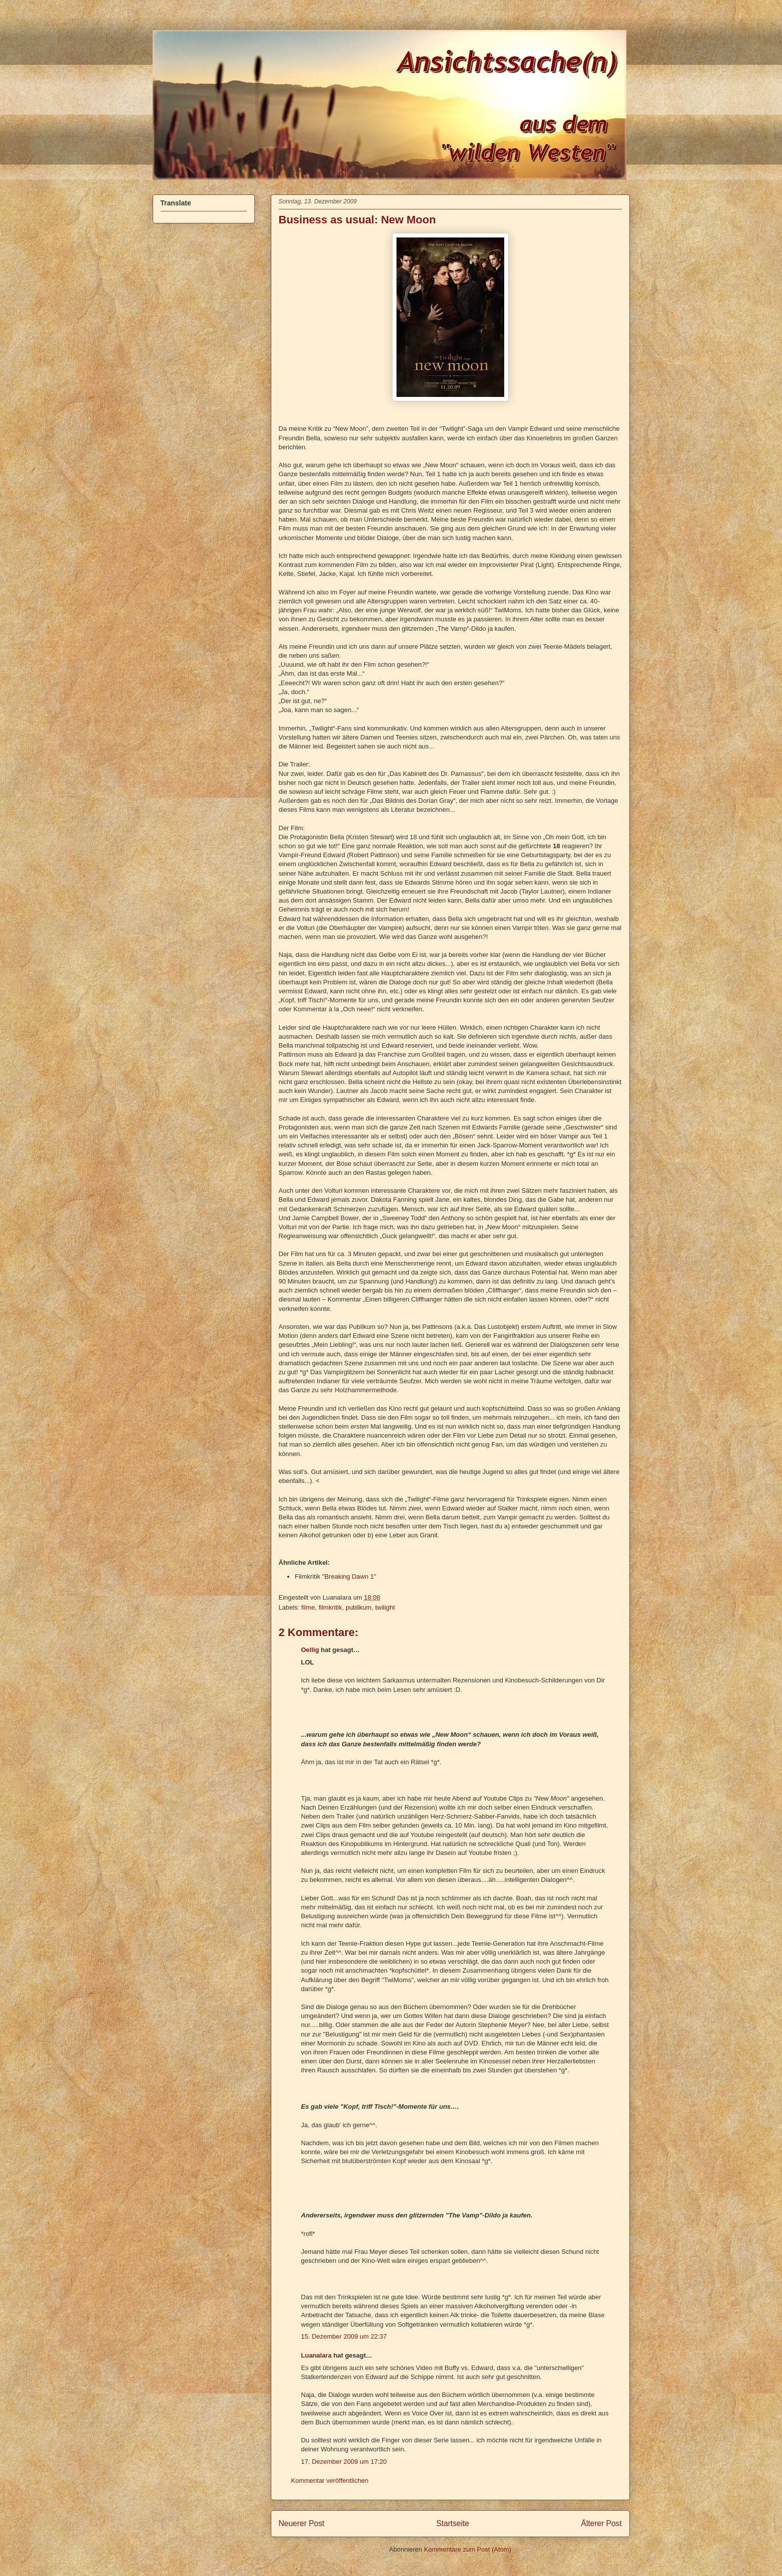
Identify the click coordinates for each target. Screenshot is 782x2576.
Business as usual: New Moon (357, 219)
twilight (385, 1607)
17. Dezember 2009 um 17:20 (344, 2461)
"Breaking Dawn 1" (349, 1576)
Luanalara (316, 2355)
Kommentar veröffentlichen (330, 2480)
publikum (359, 1607)
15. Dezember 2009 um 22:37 (344, 2336)
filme (308, 1607)
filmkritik (330, 1607)
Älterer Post (601, 2523)
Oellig (310, 1650)
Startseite (452, 2523)
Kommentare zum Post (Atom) (467, 2549)
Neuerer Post (302, 2523)
